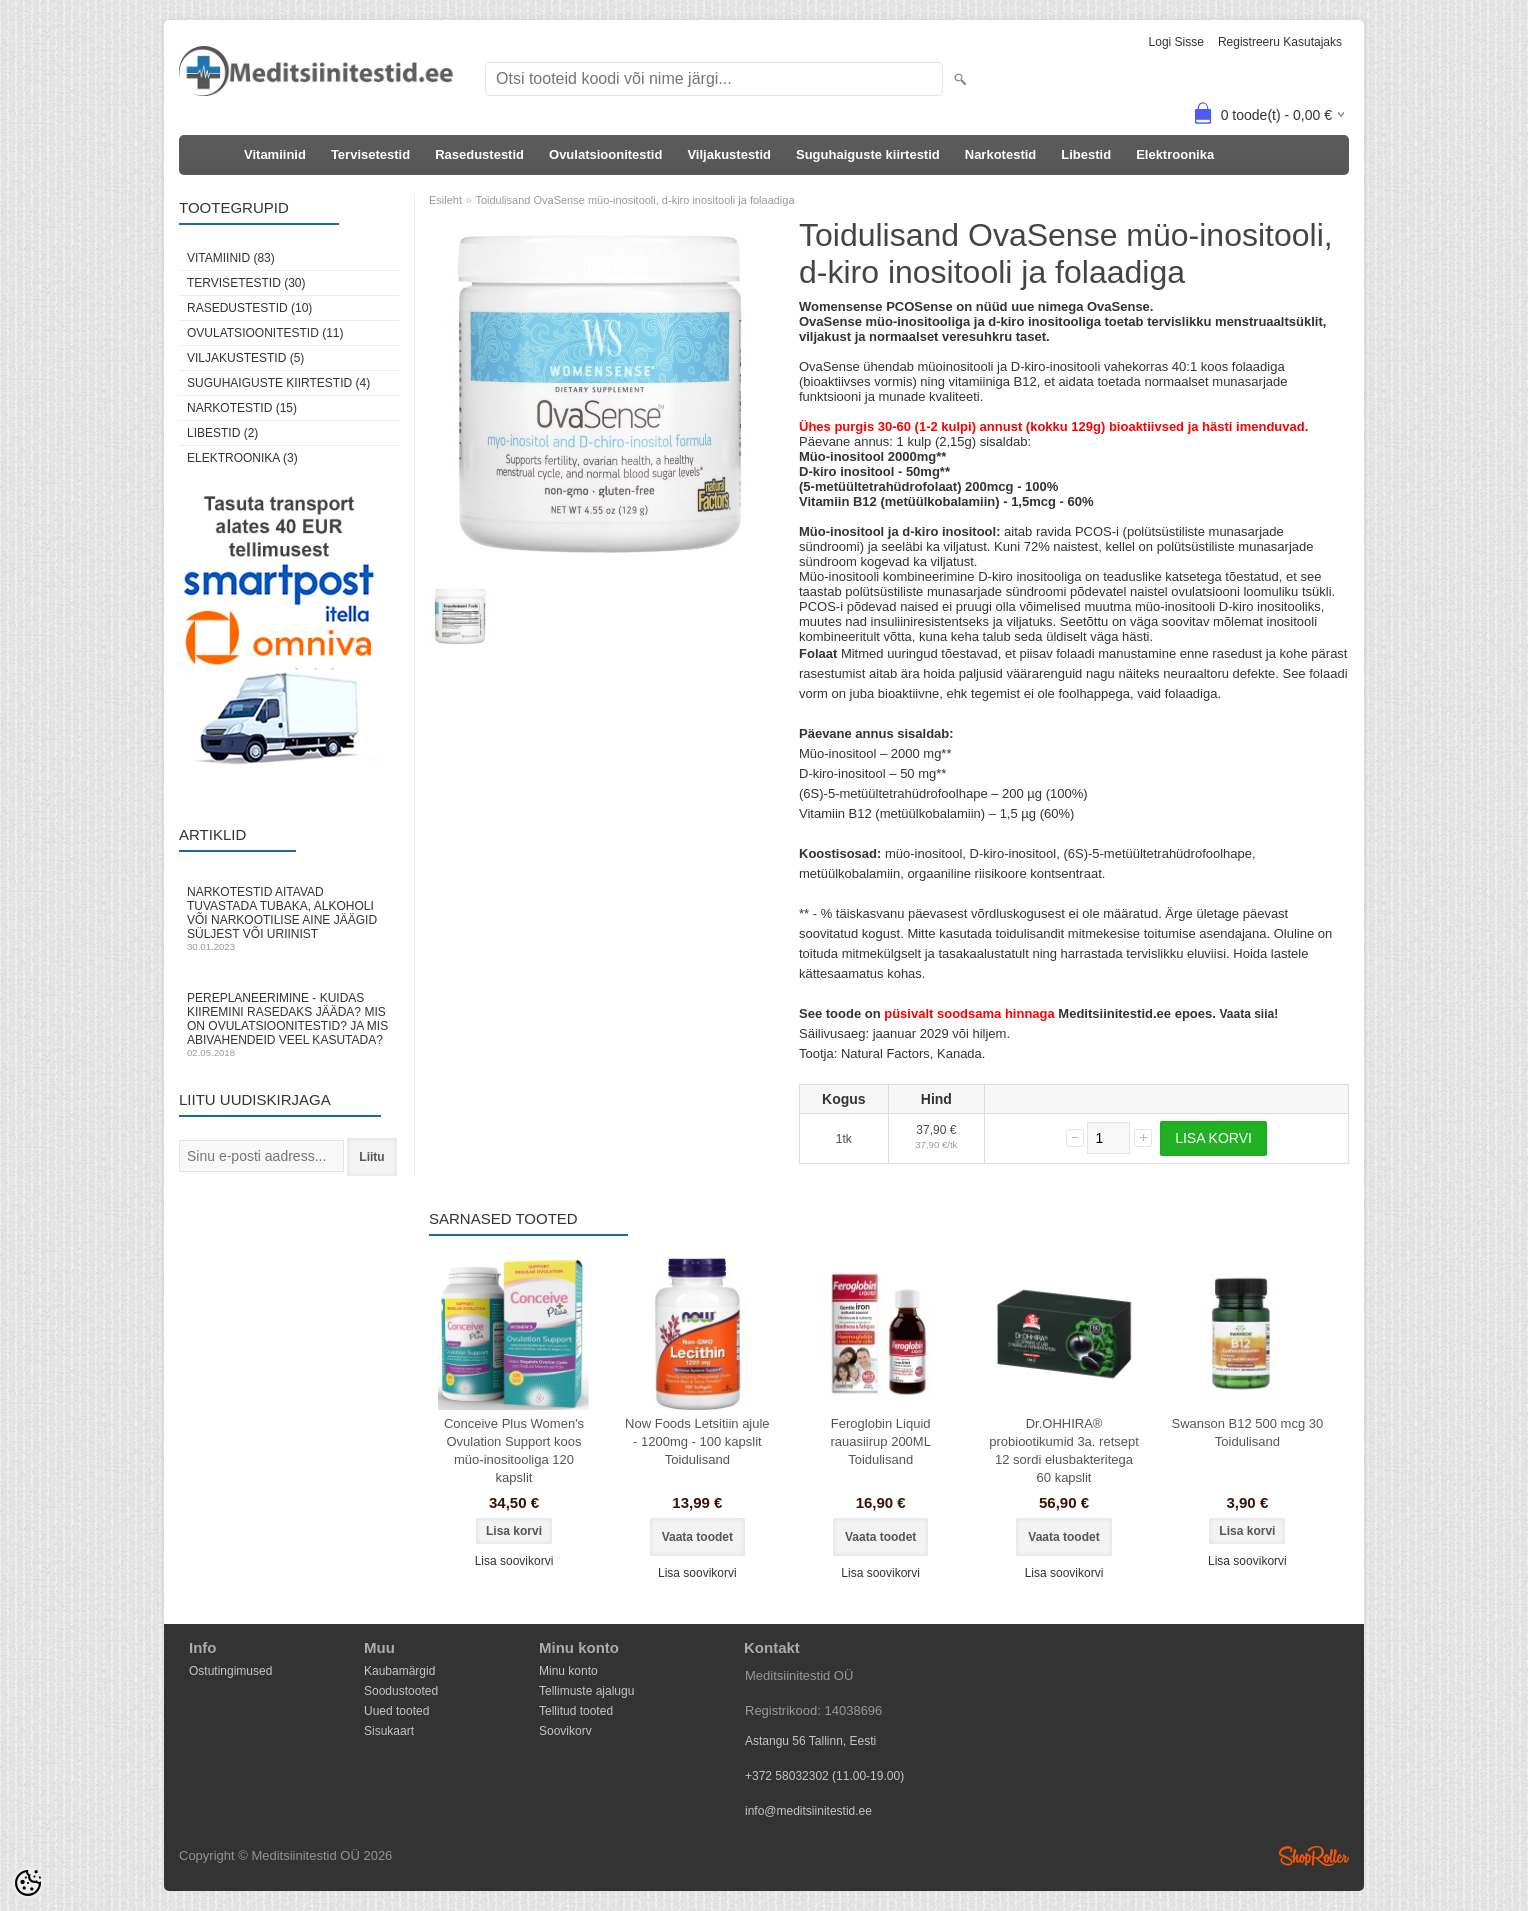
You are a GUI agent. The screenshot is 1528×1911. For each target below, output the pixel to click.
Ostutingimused (230, 1671)
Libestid (1086, 154)
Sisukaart (389, 1731)
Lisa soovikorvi (514, 1561)
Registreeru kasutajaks (1280, 42)
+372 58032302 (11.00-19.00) (824, 1776)
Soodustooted (401, 1691)
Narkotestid (1001, 154)
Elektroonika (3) (242, 458)
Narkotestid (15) (242, 408)
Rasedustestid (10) (249, 308)
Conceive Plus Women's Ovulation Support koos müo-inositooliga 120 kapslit (514, 1450)
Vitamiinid (275, 154)
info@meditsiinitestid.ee (808, 1811)
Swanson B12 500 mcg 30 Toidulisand (1247, 1432)
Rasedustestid (479, 154)
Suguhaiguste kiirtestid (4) (278, 383)
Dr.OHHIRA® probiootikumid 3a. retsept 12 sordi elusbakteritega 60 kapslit (1064, 1450)
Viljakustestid (729, 154)
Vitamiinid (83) (231, 258)
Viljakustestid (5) (245, 358)
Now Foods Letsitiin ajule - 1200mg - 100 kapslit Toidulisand (697, 1441)
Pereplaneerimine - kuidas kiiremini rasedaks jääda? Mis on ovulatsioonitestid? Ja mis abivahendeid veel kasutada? (289, 1024)
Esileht (445, 200)
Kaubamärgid (399, 1671)
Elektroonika (1175, 154)
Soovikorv (565, 1731)
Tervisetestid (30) (246, 283)
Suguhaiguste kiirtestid (868, 154)
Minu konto (568, 1671)
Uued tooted (396, 1711)
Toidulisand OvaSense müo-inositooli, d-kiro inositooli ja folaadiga (634, 200)
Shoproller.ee (1314, 1856)
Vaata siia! (1248, 1014)
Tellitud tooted (576, 1711)
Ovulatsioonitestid (605, 154)
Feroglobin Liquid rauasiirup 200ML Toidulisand (880, 1441)
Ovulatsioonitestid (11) (265, 333)
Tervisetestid (370, 154)
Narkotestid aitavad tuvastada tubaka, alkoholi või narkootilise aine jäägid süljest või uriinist (289, 918)
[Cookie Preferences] (28, 1883)
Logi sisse (1176, 42)
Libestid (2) (222, 433)
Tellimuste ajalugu (586, 1691)
